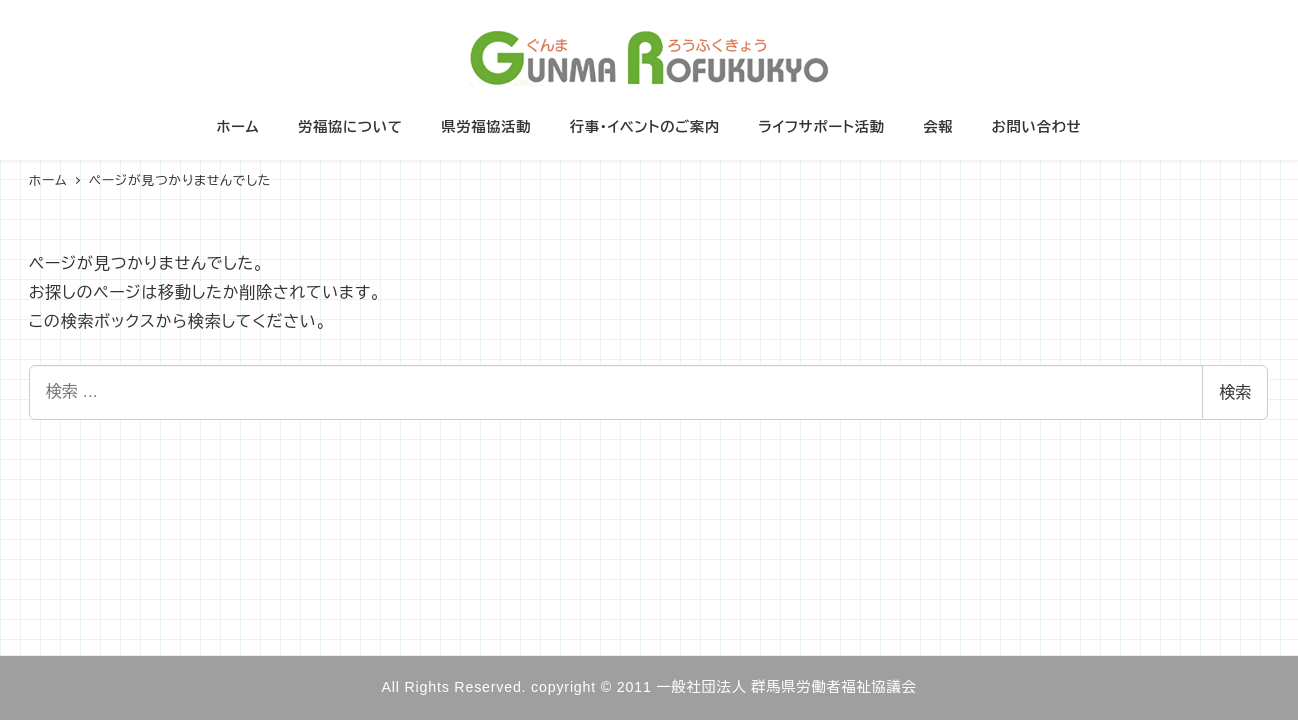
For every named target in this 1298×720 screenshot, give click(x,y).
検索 (1235, 392)
